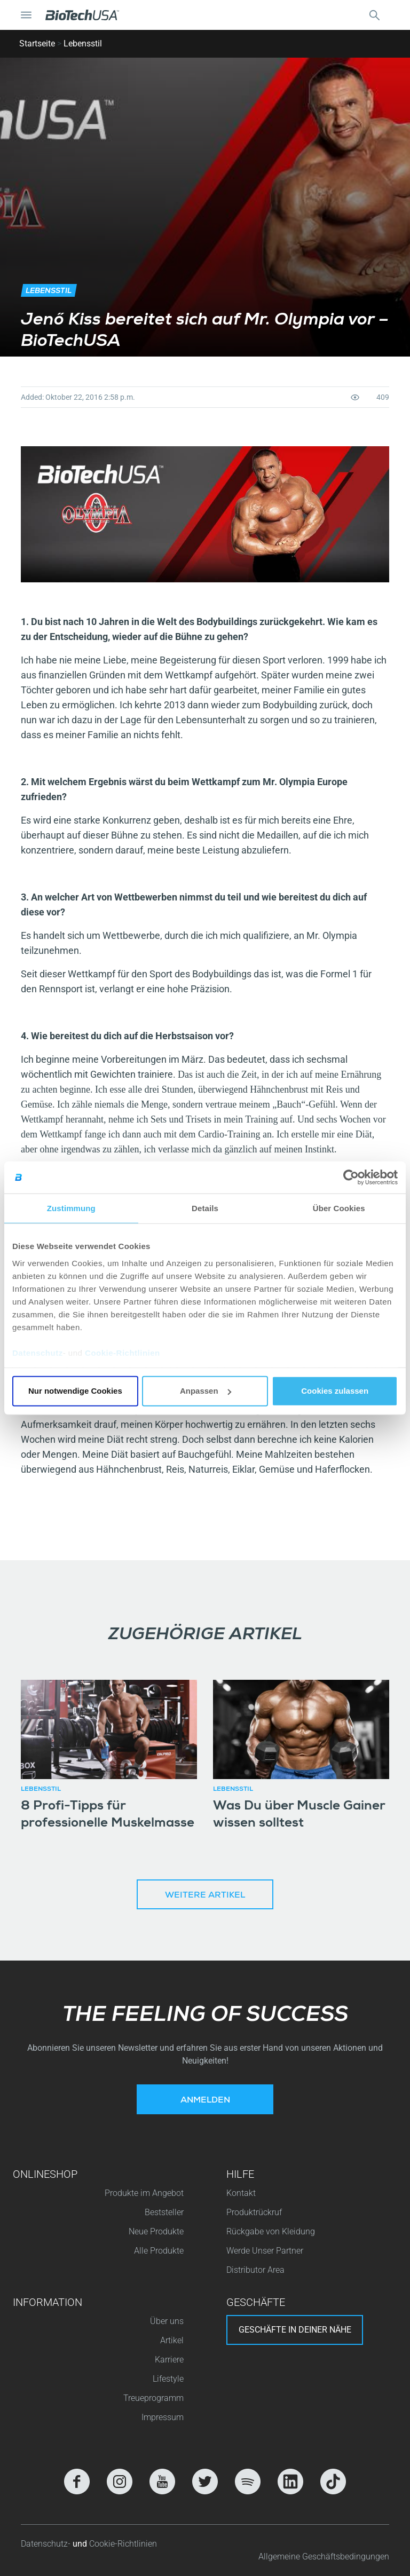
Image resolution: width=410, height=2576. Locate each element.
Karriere (169, 2359)
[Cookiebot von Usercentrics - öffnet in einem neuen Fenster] (351, 1178)
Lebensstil (83, 43)
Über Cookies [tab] (339, 1208)
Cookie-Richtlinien (122, 1352)
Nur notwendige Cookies (75, 1390)
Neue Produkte (156, 2231)
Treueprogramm (153, 2398)
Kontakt (241, 2193)
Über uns (167, 2321)
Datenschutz (37, 1352)
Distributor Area (255, 2270)
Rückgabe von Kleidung (270, 2231)
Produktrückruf (254, 2212)
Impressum (162, 2417)
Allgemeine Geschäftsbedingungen (323, 2556)
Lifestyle (168, 2379)
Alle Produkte (159, 2251)
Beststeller (164, 2212)
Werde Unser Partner (264, 2251)
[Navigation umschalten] (26, 15)
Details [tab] (205, 1208)
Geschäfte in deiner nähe (295, 2330)
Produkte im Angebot (144, 2193)
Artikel (172, 2340)
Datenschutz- (47, 2544)
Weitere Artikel (205, 1896)
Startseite (37, 43)
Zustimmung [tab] (71, 1208)
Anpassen (205, 1390)
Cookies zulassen (334, 1390)
